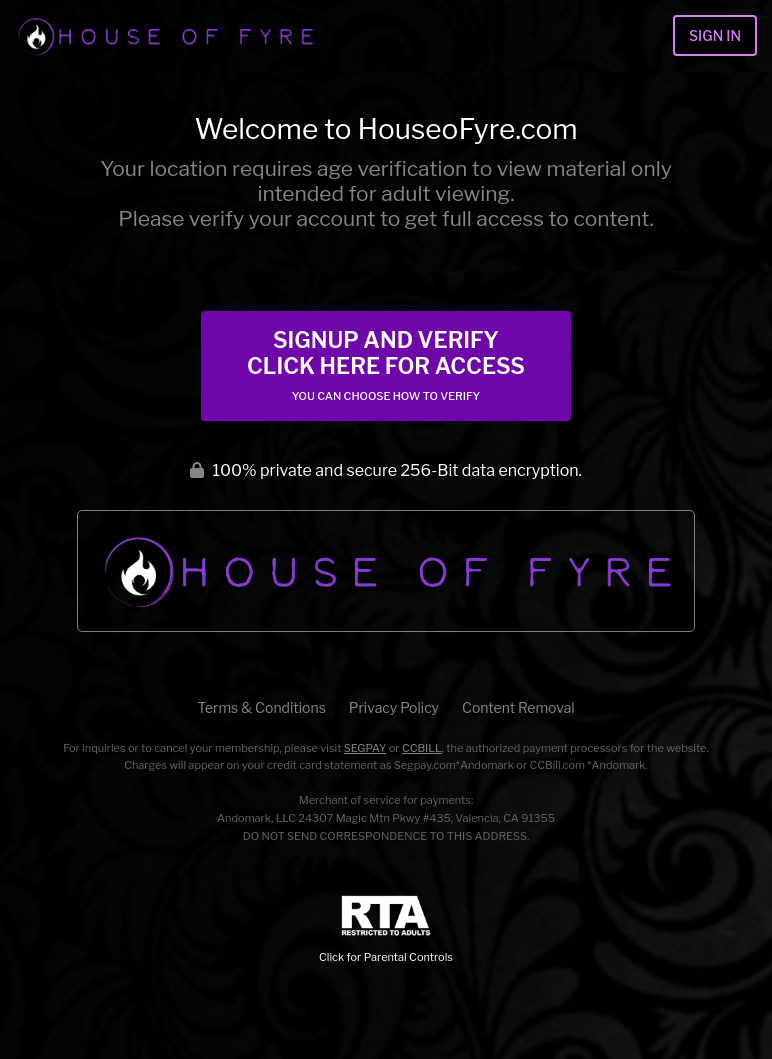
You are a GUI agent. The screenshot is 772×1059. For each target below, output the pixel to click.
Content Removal (518, 707)
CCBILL (422, 748)
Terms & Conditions (261, 707)
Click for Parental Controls (386, 929)
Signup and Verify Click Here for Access (386, 365)
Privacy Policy (394, 707)
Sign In (715, 35)
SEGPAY (365, 748)
